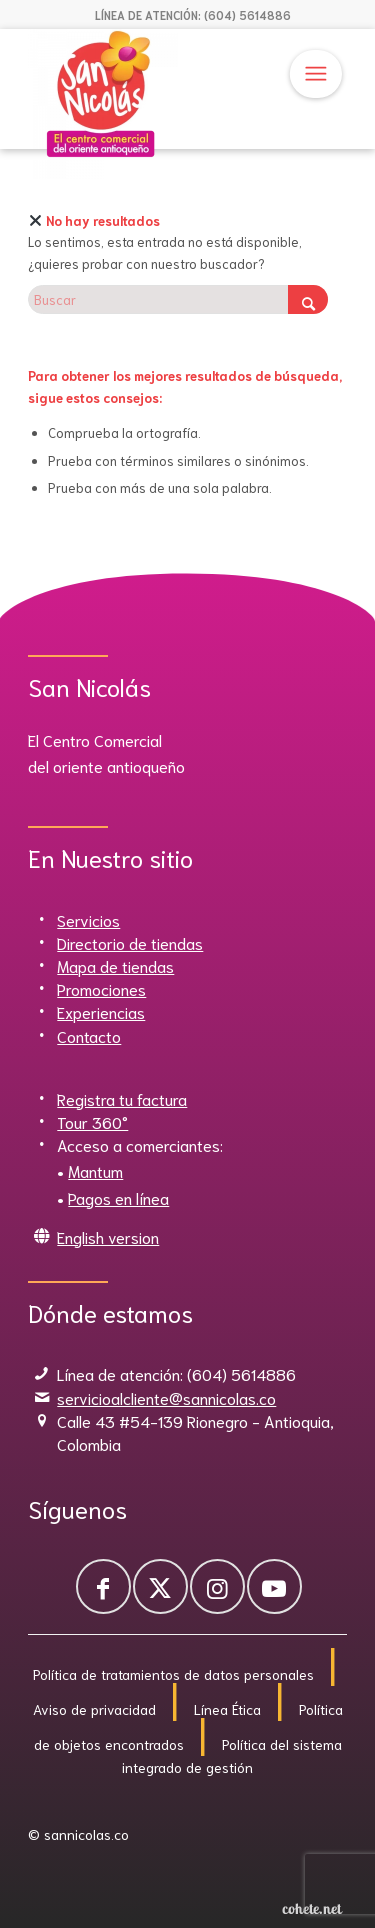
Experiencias (101, 1011)
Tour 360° (92, 1121)
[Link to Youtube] (274, 1586)
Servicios (88, 919)
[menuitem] (193, 15)
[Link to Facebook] (103, 1586)
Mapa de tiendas (115, 965)
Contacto (89, 1035)
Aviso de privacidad (94, 1709)
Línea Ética (227, 1709)
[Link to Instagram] (217, 1586)
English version (108, 1236)
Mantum (95, 1170)
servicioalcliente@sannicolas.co (166, 1397)
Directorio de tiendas (130, 942)
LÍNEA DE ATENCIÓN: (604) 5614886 (193, 15)
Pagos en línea (118, 1197)
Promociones (101, 988)
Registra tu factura (122, 1098)
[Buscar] (178, 299)
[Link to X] (160, 1586)
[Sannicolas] (155, 104)
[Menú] (315, 74)
